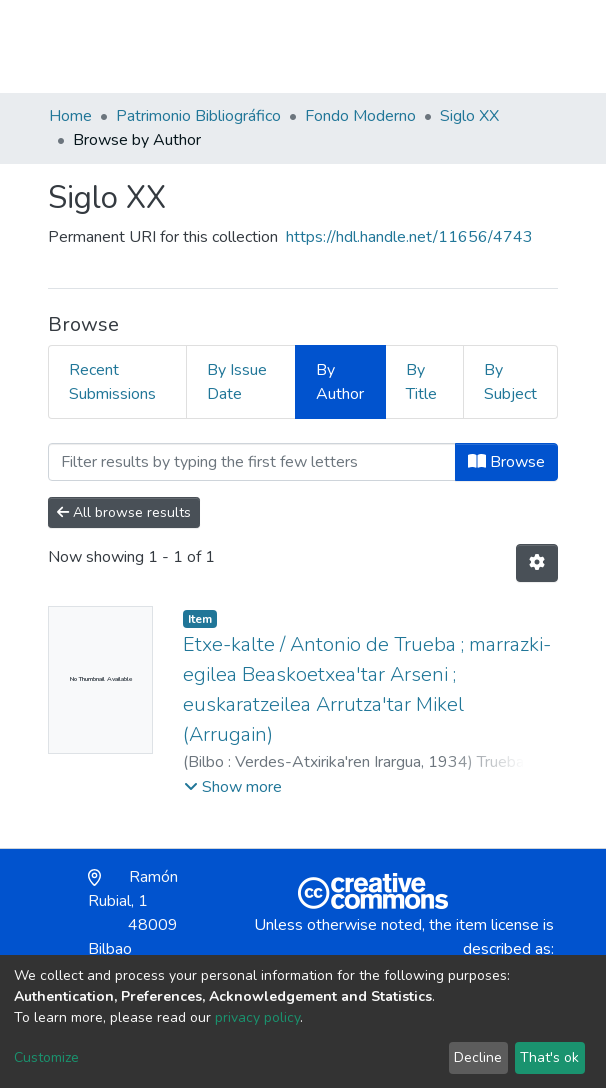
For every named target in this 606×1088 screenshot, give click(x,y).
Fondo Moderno (360, 116)
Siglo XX (469, 116)
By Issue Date (237, 382)
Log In (485, 46)
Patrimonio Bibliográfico (198, 116)
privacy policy (257, 1017)
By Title (421, 382)
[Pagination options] (537, 563)
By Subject (510, 382)
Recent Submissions (112, 382)
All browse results (124, 512)
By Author (340, 382)
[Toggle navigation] (545, 46)
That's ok (549, 1057)
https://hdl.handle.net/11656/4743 (409, 237)
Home (70, 116)
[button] (441, 56)
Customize (46, 1057)
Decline (478, 1057)
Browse (506, 462)
